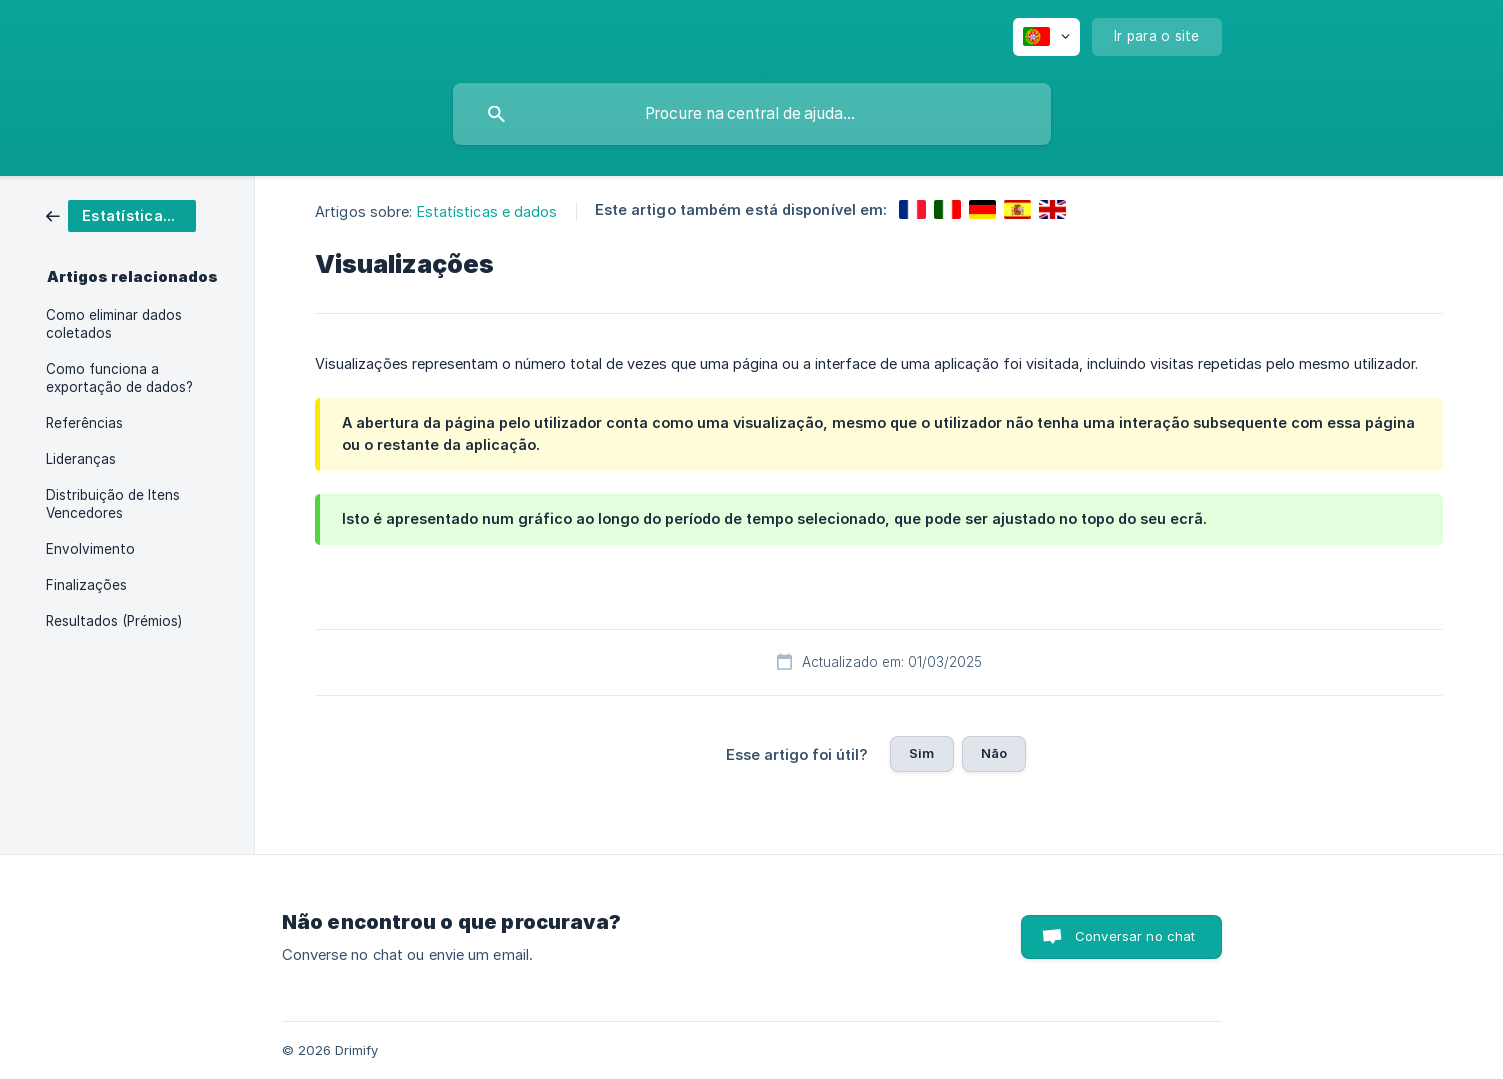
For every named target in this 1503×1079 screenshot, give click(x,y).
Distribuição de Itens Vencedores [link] (113, 504)
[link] (121, 214)
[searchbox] (752, 114)
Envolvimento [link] (90, 549)
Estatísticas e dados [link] (487, 211)
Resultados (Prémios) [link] (114, 621)
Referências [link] (84, 423)
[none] (1046, 37)
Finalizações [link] (86, 585)
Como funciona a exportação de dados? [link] (119, 378)
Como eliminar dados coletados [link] (114, 324)
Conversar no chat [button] (1135, 936)
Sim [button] (921, 753)
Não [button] (994, 753)
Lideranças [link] (81, 459)
